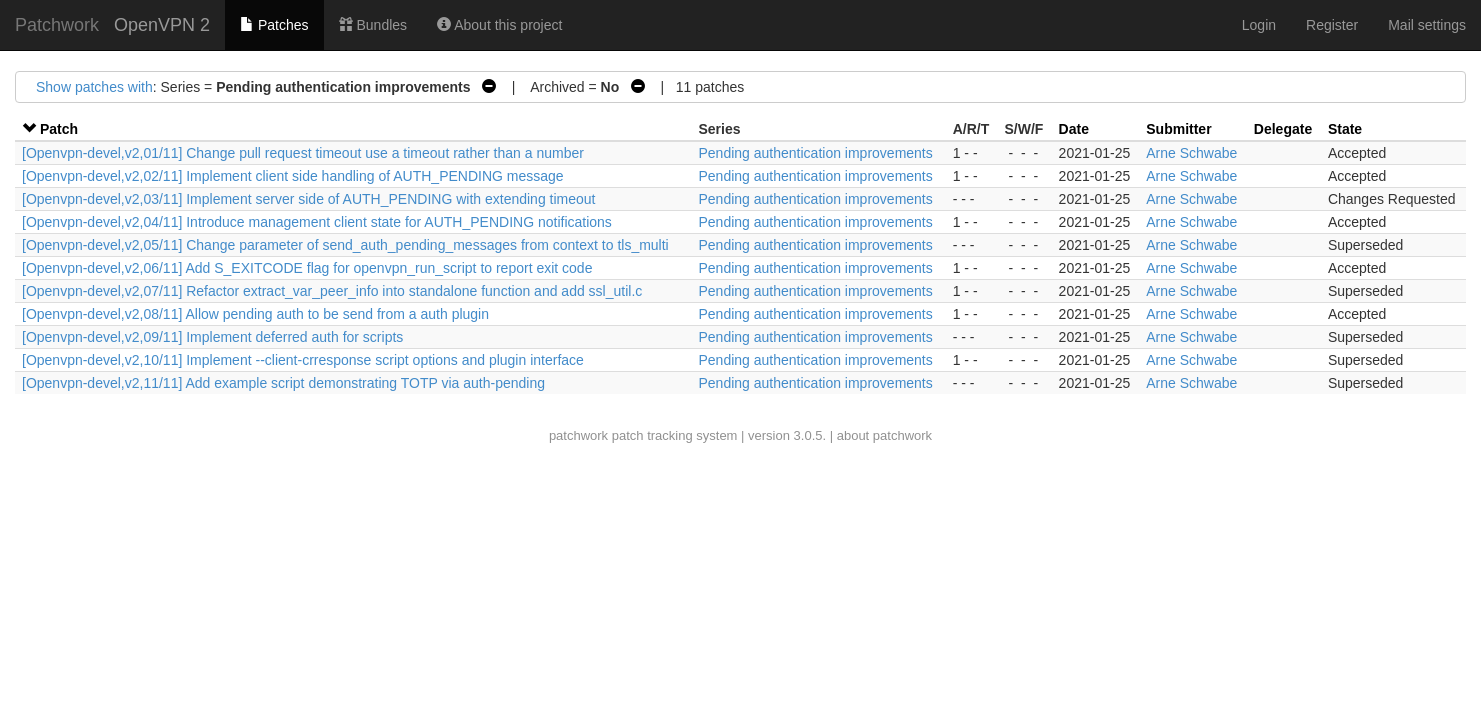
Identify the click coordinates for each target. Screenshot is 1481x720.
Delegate (1283, 129)
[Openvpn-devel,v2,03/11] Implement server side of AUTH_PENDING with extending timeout (309, 199)
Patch (59, 129)
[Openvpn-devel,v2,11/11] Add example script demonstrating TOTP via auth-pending (283, 383)
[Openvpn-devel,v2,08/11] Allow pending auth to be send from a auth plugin (255, 314)
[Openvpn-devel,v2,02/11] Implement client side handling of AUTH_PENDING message (293, 176)
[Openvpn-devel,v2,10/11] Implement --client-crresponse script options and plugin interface (303, 360)
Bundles (373, 25)
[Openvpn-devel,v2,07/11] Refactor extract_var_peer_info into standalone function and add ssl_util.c (332, 291)
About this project (499, 25)
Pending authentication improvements (816, 153)
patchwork (578, 435)
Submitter (1178, 129)
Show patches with (94, 87)
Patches (274, 25)
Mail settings (1427, 25)
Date (1074, 129)
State (1345, 129)
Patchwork (57, 25)
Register (1332, 25)
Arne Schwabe (1191, 153)
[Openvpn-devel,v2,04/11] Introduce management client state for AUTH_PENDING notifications (317, 222)
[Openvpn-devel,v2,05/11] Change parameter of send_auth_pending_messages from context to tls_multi (345, 245)
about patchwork (884, 435)
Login (1259, 25)
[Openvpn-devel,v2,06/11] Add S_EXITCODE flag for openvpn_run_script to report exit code (307, 268)
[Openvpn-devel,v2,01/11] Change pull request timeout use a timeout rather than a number (303, 153)
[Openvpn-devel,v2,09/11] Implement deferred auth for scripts (212, 337)
